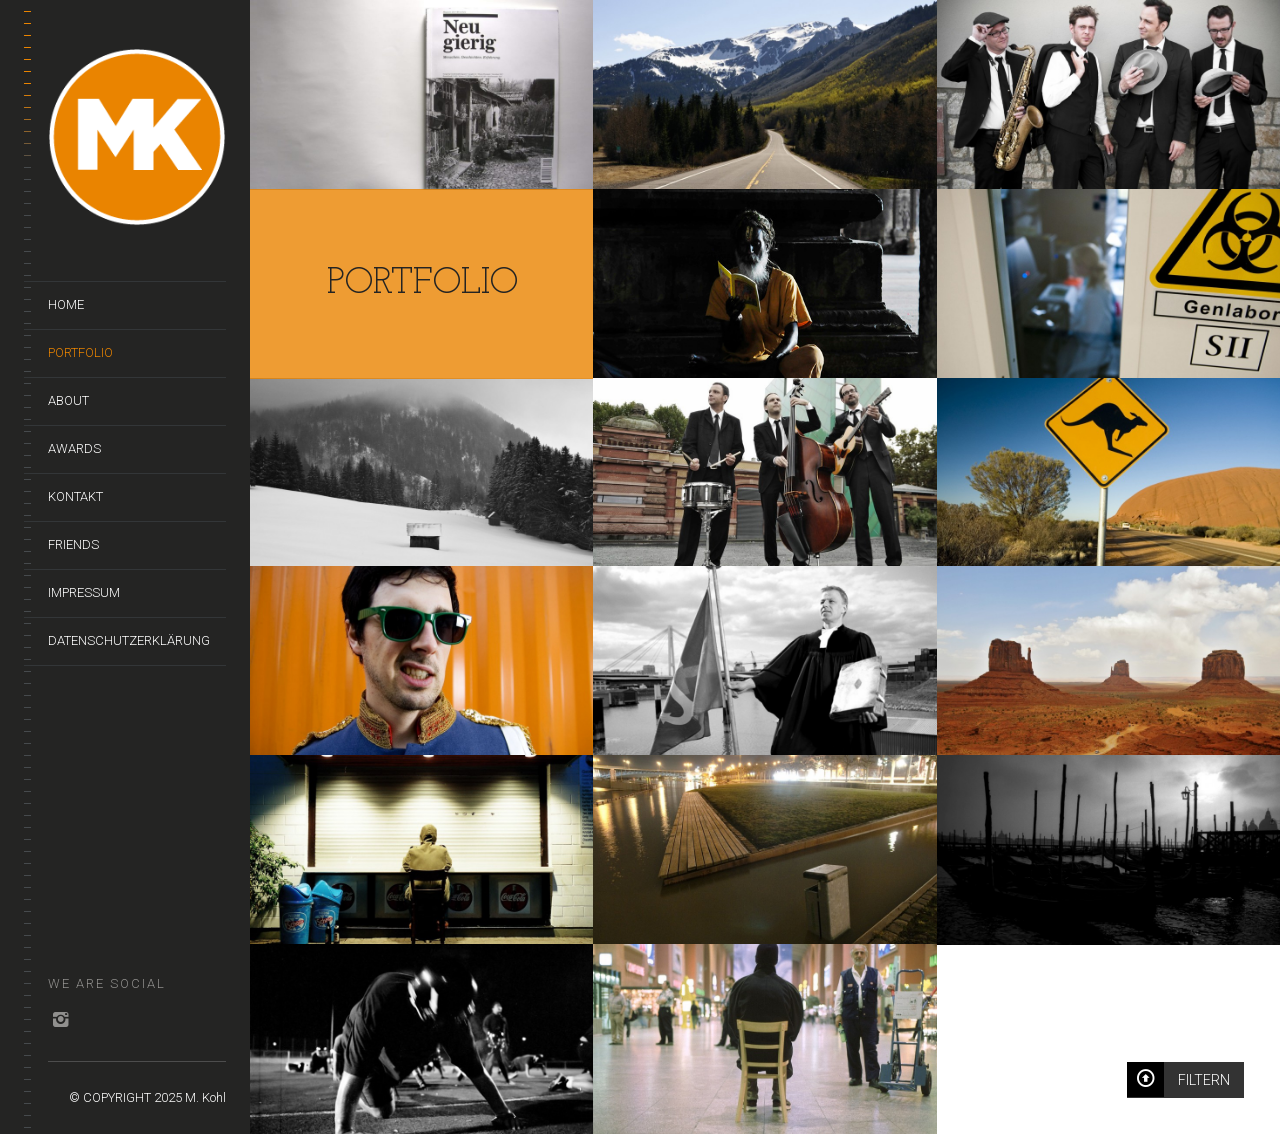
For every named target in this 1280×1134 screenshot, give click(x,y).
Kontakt (75, 496)
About (68, 400)
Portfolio (80, 352)
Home (66, 304)
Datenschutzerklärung (129, 640)
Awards (74, 448)
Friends (73, 544)
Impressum (84, 592)
